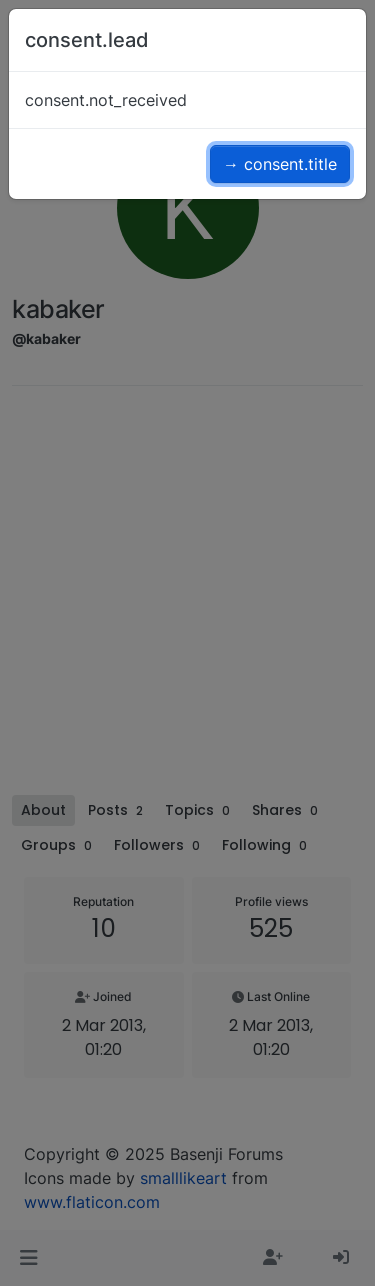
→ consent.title (280, 164)
